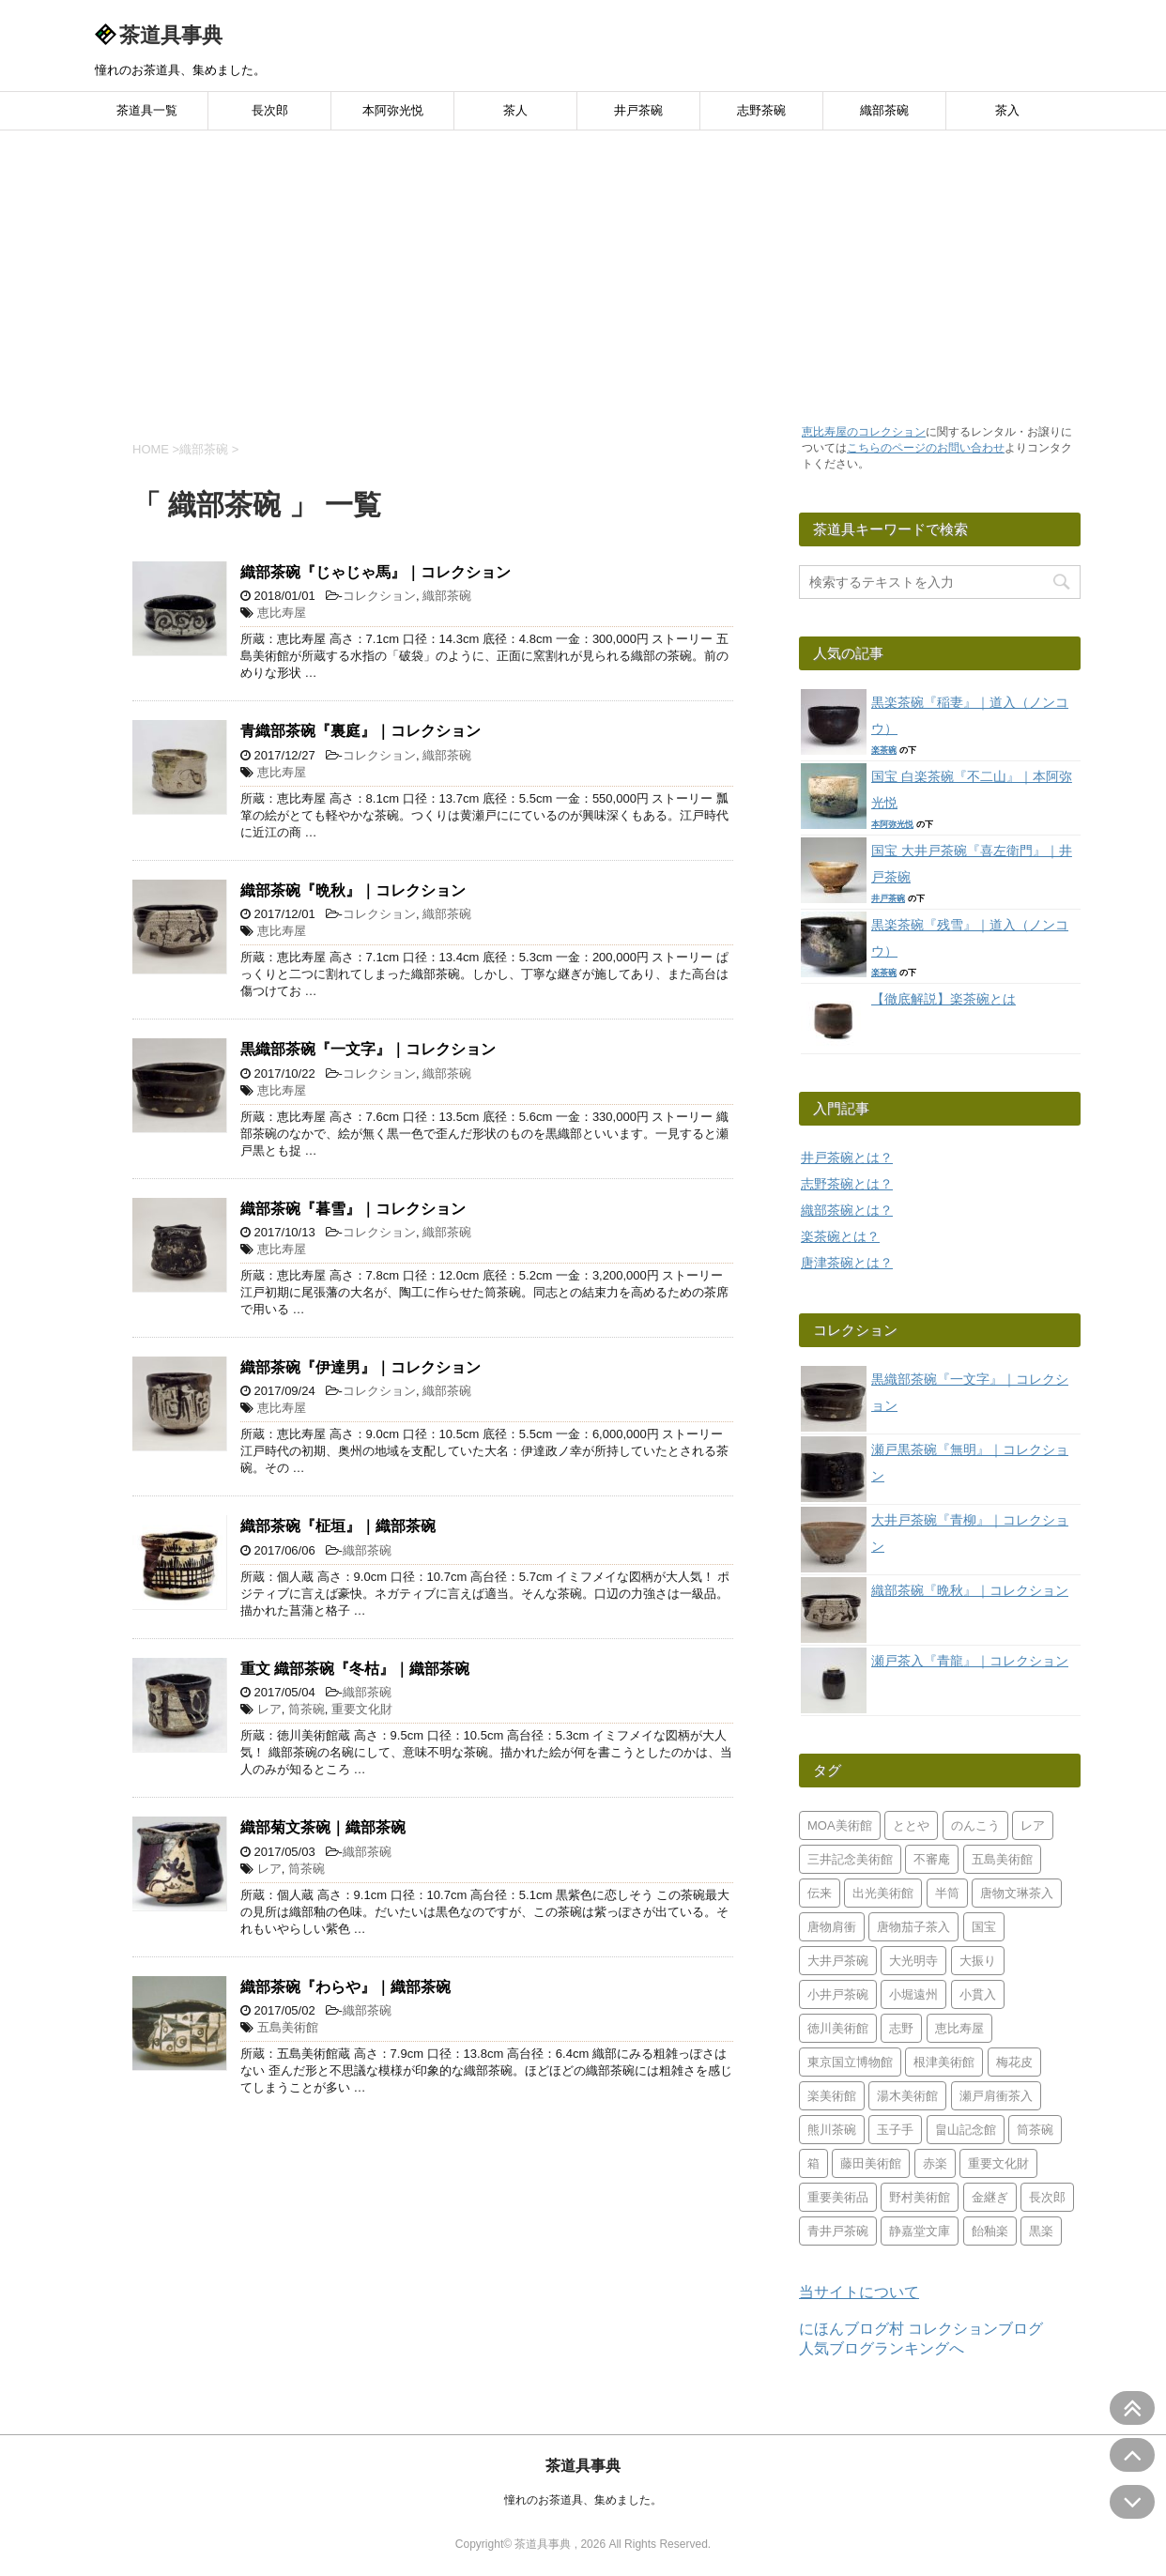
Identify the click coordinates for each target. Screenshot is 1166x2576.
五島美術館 (287, 2027)
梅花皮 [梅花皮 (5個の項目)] (1014, 2062)
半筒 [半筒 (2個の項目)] (947, 1893)
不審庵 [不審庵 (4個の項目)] (931, 1859)
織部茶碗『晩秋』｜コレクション (353, 890)
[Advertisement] (583, 271)
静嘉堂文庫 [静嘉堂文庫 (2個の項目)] (919, 2231)
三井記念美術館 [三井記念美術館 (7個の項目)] (850, 1859)
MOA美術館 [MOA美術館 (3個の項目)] (839, 1825)
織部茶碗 (884, 110)
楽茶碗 (884, 750)
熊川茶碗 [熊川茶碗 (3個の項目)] (831, 2130)
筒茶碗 (306, 1709)
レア (269, 1709)
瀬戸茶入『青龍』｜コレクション (969, 1660)
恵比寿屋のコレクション (864, 431)
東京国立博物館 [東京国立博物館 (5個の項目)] (850, 2062)
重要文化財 (361, 1709)
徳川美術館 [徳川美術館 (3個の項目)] (837, 2028)
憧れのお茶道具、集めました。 (583, 2500)
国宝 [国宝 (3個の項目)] (984, 1927)
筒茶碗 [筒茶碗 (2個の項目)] (1035, 2130)
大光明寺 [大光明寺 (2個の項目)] (913, 1961)
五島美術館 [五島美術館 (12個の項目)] (1002, 1859)
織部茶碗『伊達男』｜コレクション (360, 1367)
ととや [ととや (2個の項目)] (911, 1825)
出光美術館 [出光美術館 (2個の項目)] (882, 1893)
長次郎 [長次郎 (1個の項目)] (1047, 2197)
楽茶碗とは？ (840, 1236)
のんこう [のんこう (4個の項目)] (975, 1825)
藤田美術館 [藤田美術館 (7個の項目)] (870, 2163)
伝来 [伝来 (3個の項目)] (819, 1893)
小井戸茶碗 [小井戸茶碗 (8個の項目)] (837, 1994)
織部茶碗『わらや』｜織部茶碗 (345, 1987)
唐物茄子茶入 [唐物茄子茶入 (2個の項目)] (913, 1927)
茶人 (515, 110)
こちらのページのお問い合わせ (926, 447)
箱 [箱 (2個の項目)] (813, 2163)
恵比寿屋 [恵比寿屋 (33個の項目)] (959, 2028)
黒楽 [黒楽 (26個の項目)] (1041, 2231)
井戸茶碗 (638, 110)
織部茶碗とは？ (847, 1210)
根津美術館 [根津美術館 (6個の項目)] (943, 2062)
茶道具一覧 (146, 110)
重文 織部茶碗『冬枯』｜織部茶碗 (354, 1669)
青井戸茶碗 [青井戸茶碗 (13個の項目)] (837, 2231)
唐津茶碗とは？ (847, 1262)
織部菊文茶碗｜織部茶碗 (323, 1827)
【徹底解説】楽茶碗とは (943, 998)
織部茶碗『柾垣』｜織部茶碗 (338, 1526)
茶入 (1007, 110)
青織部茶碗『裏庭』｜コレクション (360, 731)
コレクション (379, 596)
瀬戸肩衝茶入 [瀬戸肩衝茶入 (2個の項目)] (996, 2096)
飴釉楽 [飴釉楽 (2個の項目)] (990, 2231)
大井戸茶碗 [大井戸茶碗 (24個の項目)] (837, 1961)
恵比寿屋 (281, 613)
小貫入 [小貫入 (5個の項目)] (977, 1994)
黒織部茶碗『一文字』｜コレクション (368, 1049)
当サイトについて (859, 2292)
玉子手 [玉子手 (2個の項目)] (895, 2130)
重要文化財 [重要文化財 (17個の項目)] (998, 2163)
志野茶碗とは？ (847, 1183)
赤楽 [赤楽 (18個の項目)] (935, 2163)
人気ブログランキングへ (881, 2348)
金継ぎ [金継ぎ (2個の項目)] (990, 2197)
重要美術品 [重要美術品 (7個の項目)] (837, 2197)
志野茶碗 (761, 110)
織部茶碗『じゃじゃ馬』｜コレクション (375, 572)
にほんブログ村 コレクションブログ (921, 2329)
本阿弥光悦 (392, 110)
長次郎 (270, 110)
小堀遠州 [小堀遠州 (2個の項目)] (913, 1994)
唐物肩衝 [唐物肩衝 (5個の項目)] (831, 1927)
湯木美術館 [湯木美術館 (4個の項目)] (907, 2096)
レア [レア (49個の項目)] (1032, 1825)
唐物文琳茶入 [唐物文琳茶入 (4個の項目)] (1016, 1893)
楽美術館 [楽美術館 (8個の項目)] (831, 2096)
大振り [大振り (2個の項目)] (977, 1961)
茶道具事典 (170, 35)
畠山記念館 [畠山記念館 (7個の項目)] (965, 2130)
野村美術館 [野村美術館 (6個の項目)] (919, 2197)
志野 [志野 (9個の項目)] (901, 2028)
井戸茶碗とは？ (847, 1157)
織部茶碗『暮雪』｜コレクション (353, 1209)
